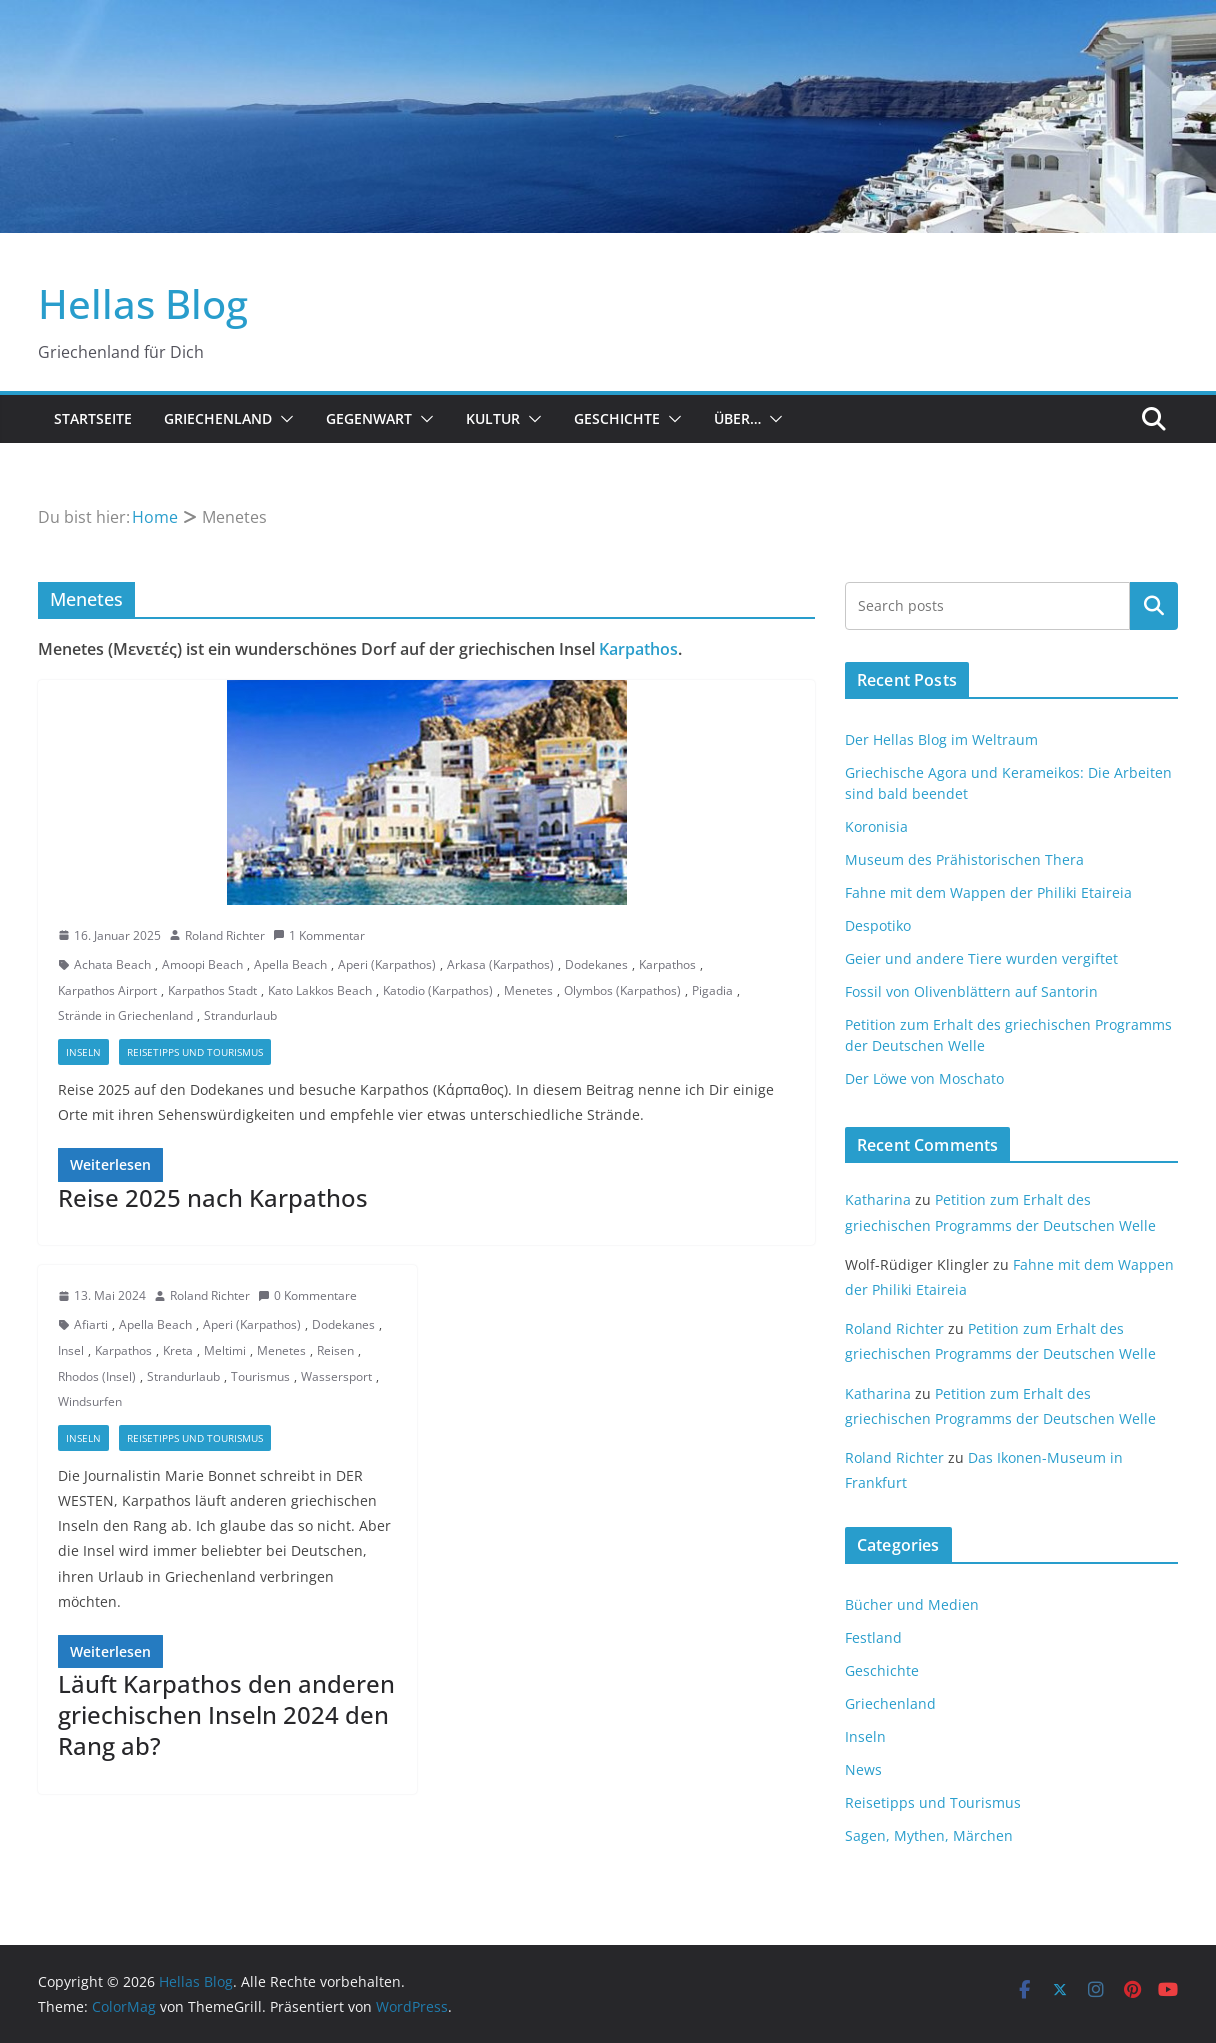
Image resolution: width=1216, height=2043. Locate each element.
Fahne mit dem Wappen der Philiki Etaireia (988, 892)
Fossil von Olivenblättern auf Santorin (971, 991)
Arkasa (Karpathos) (500, 964)
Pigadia (712, 990)
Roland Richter (225, 935)
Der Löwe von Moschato (924, 1078)
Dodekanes (596, 964)
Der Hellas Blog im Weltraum (941, 739)
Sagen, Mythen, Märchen (929, 1835)
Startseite (93, 418)
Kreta (178, 1350)
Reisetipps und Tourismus (195, 1052)
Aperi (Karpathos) (387, 964)
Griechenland (218, 418)
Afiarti (91, 1324)
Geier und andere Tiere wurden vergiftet (981, 958)
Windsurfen (90, 1401)
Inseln (83, 1052)
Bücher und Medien (912, 1604)
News (863, 1769)
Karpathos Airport (107, 990)
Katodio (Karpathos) (438, 990)
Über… (737, 418)
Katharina (878, 1199)
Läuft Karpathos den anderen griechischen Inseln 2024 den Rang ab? (226, 1714)
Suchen (1154, 605)
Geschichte (617, 418)
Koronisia (876, 826)
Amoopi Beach (202, 964)
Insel (71, 1350)
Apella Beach (290, 964)
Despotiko (878, 925)
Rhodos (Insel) (97, 1376)
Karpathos (638, 649)
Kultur (493, 418)
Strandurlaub (240, 1015)
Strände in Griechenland (125, 1015)
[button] (283, 419)
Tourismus (260, 1376)
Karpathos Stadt (212, 990)
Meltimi (225, 1350)
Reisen (335, 1350)
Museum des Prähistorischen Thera (964, 859)
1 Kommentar (319, 935)
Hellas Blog (143, 303)
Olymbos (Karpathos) (622, 990)
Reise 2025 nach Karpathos (213, 1197)
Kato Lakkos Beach (320, 990)
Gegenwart (369, 418)
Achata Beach (112, 964)
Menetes (528, 990)
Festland (873, 1637)
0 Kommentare (307, 1295)
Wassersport (336, 1376)
